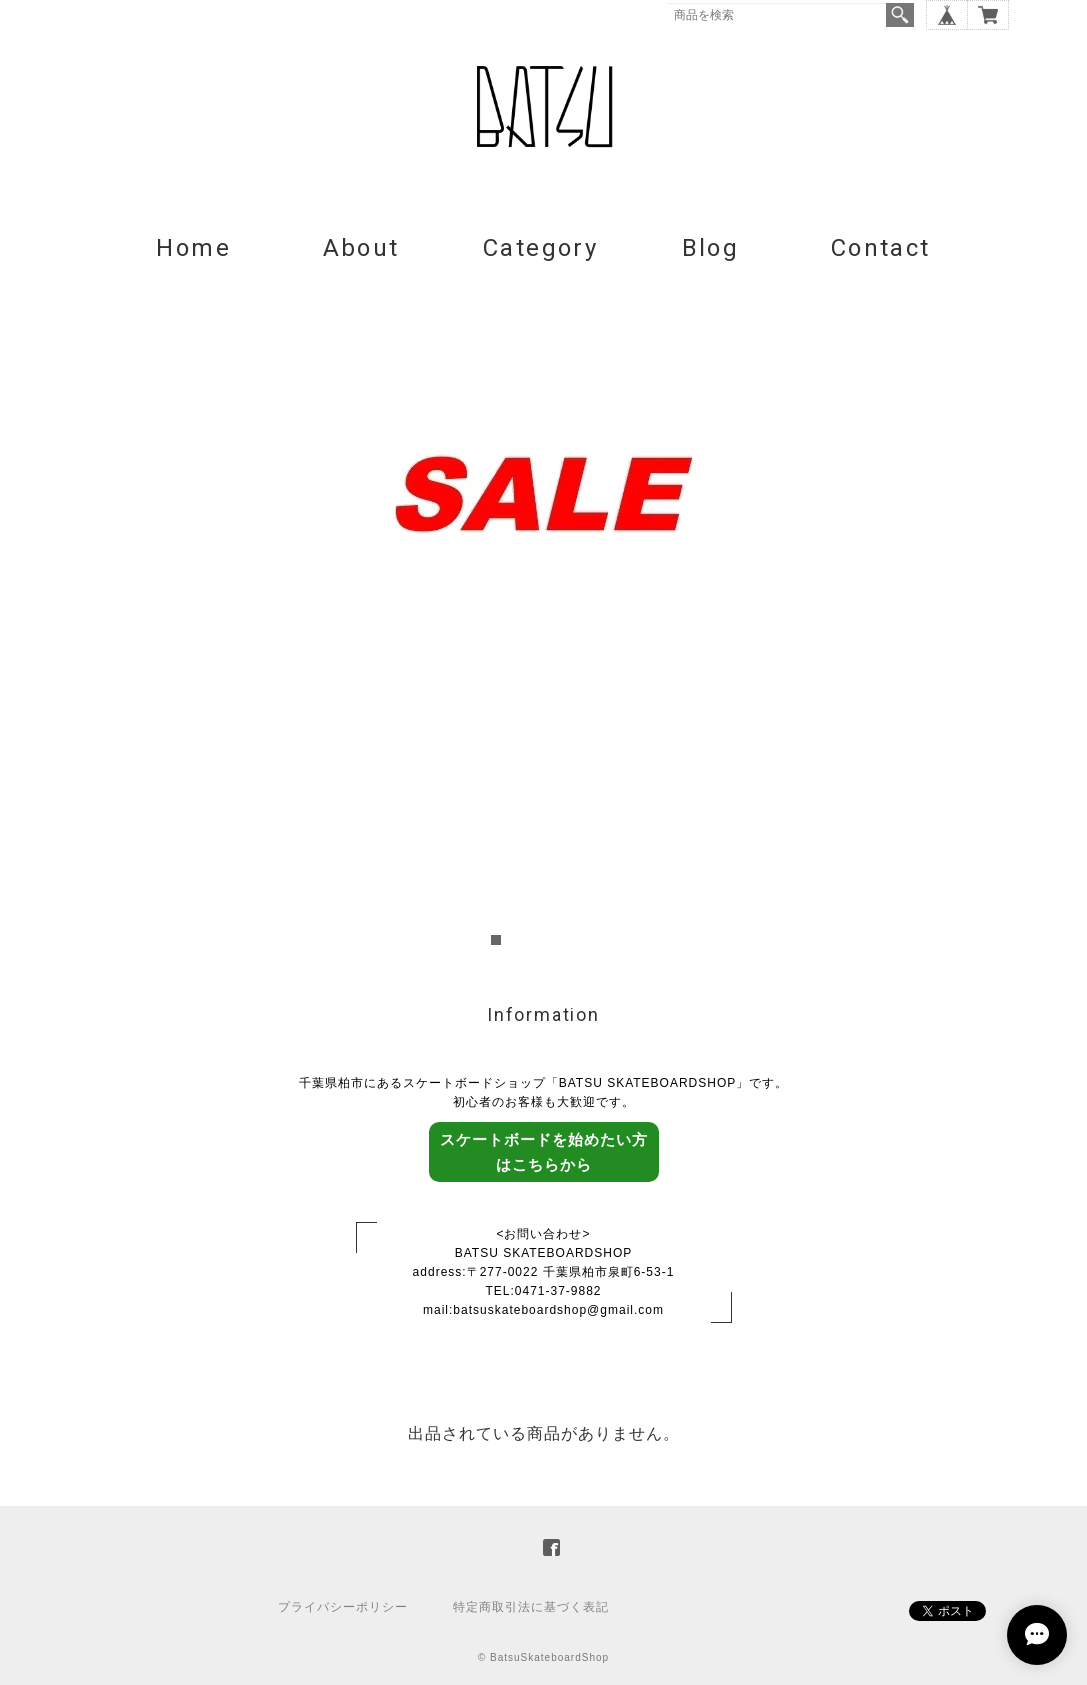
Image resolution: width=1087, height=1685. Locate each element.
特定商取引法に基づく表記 (531, 1607)
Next (998, 618)
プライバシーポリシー (343, 1607)
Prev (90, 618)
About (361, 248)
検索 (900, 15)
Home (193, 248)
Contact (881, 248)
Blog (711, 248)
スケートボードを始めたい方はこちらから (544, 1152)
